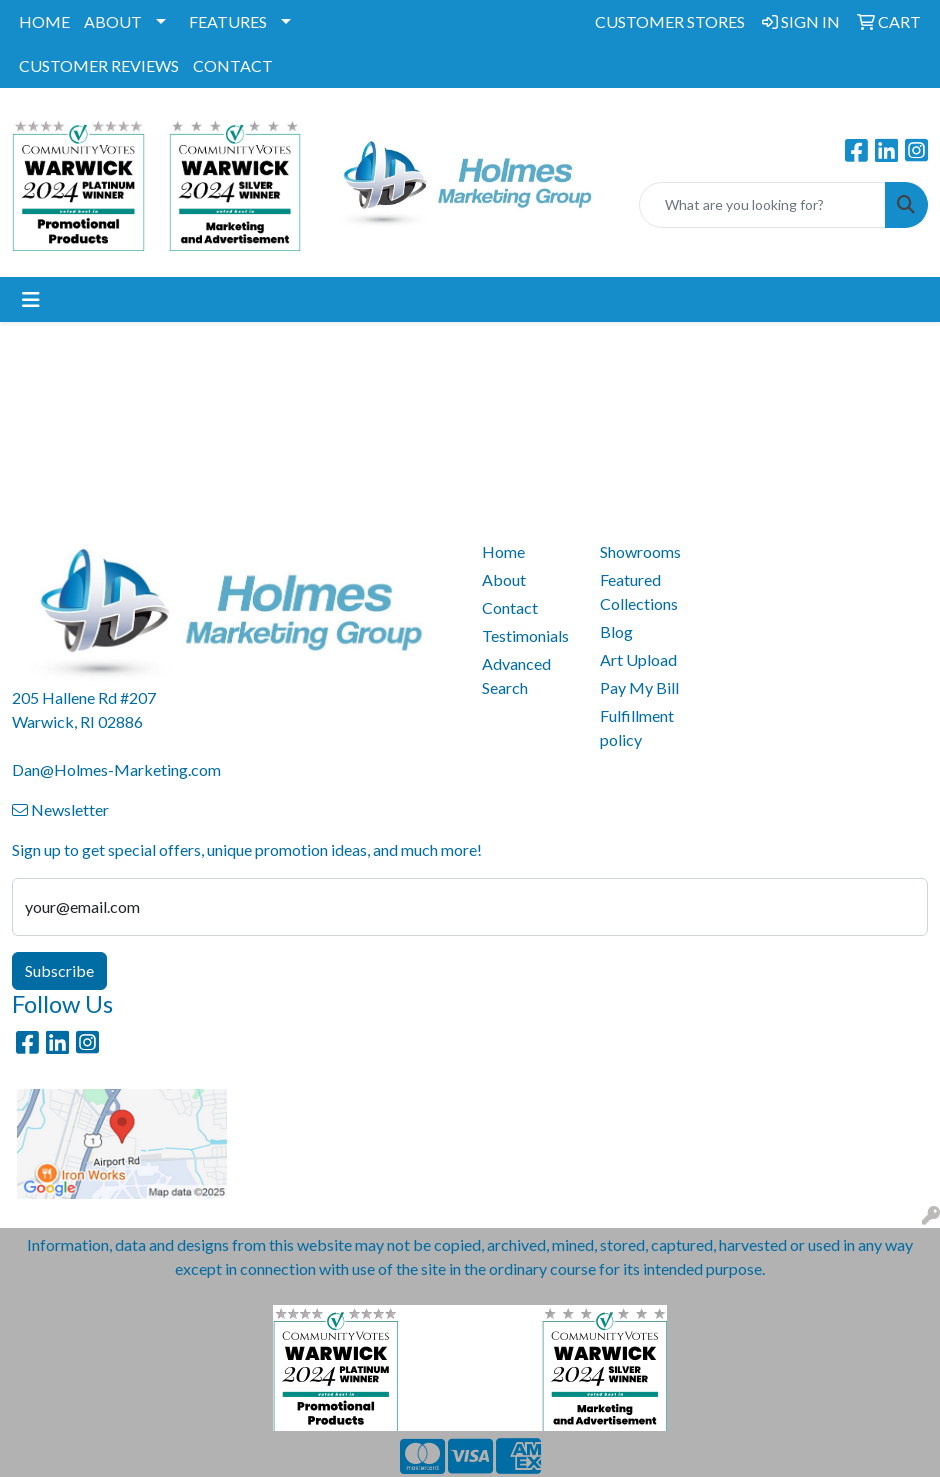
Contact (510, 607)
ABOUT (113, 21)
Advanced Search (516, 675)
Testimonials (525, 635)
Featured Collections (639, 591)
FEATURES (228, 21)
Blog (616, 631)
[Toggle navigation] (31, 299)
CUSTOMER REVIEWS (99, 65)
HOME (44, 21)
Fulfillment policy (637, 727)
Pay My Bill (639, 687)
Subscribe (59, 970)
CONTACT (233, 65)
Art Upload (638, 659)
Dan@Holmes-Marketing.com (116, 769)
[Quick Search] (762, 205)
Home (503, 551)
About (504, 579)
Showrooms (640, 551)
